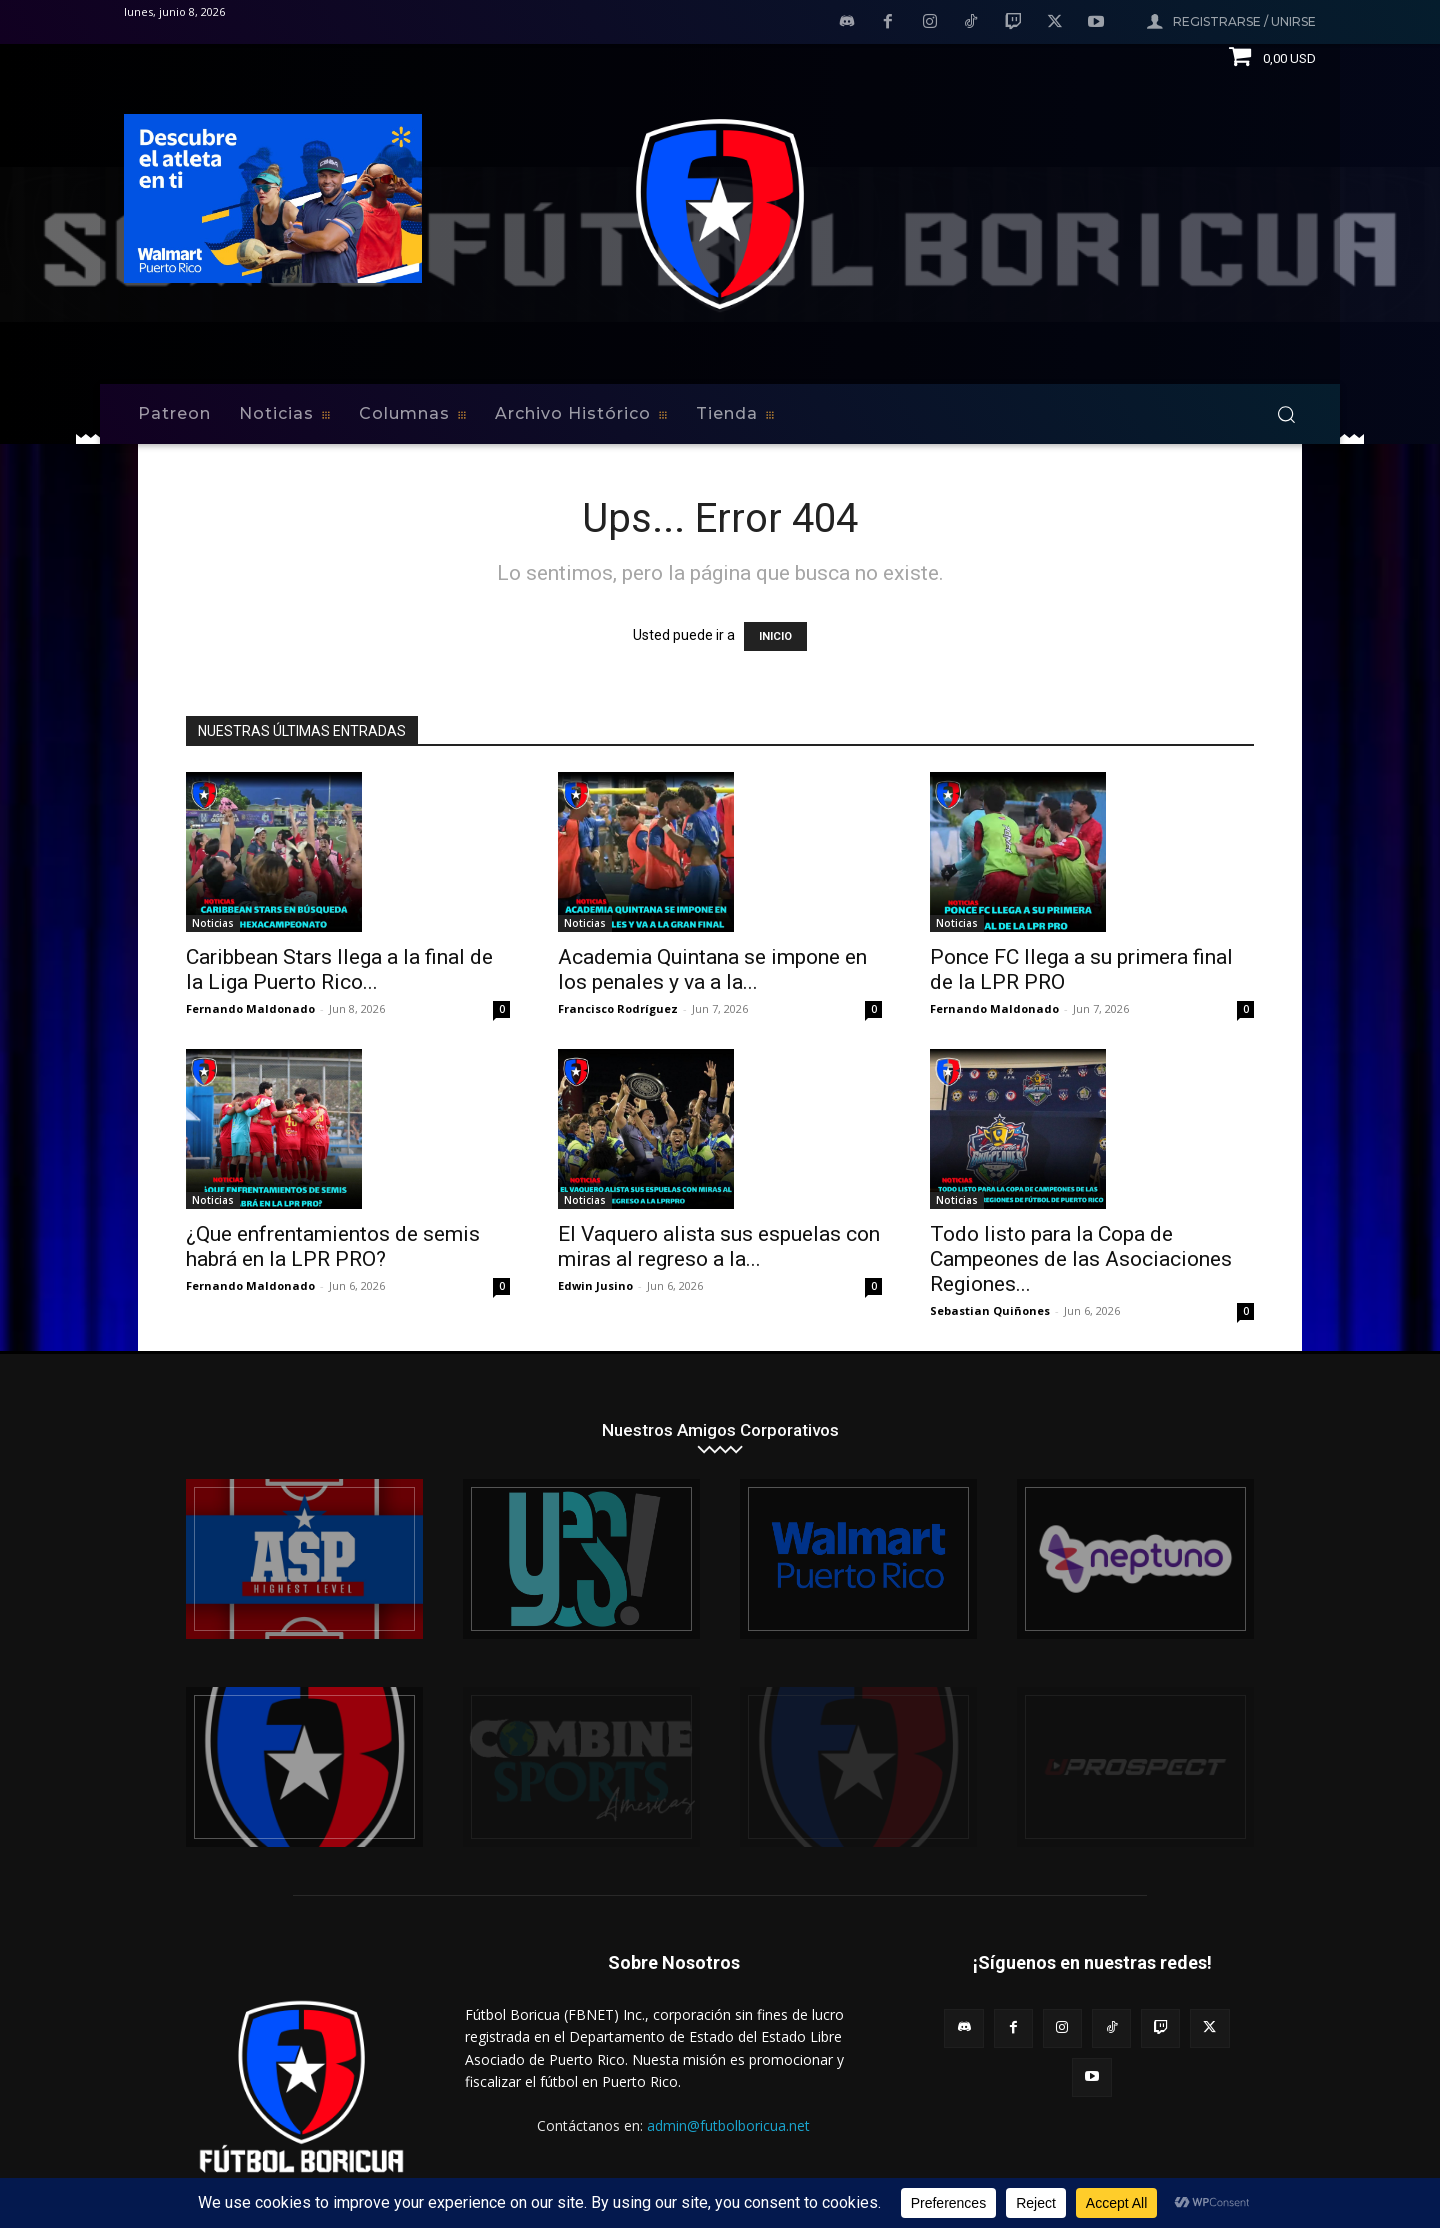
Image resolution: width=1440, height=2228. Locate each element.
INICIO (775, 636)
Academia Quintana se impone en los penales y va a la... (712, 969)
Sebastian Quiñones (990, 1310)
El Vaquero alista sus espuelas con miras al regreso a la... (719, 1246)
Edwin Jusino (595, 1285)
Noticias (213, 923)
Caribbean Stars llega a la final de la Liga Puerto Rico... (339, 969)
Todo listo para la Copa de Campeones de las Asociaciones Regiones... (1081, 1259)
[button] (1286, 414)
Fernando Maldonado (250, 1008)
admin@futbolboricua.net (728, 2125)
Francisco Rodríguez (618, 1008)
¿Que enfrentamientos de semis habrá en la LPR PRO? (333, 1246)
